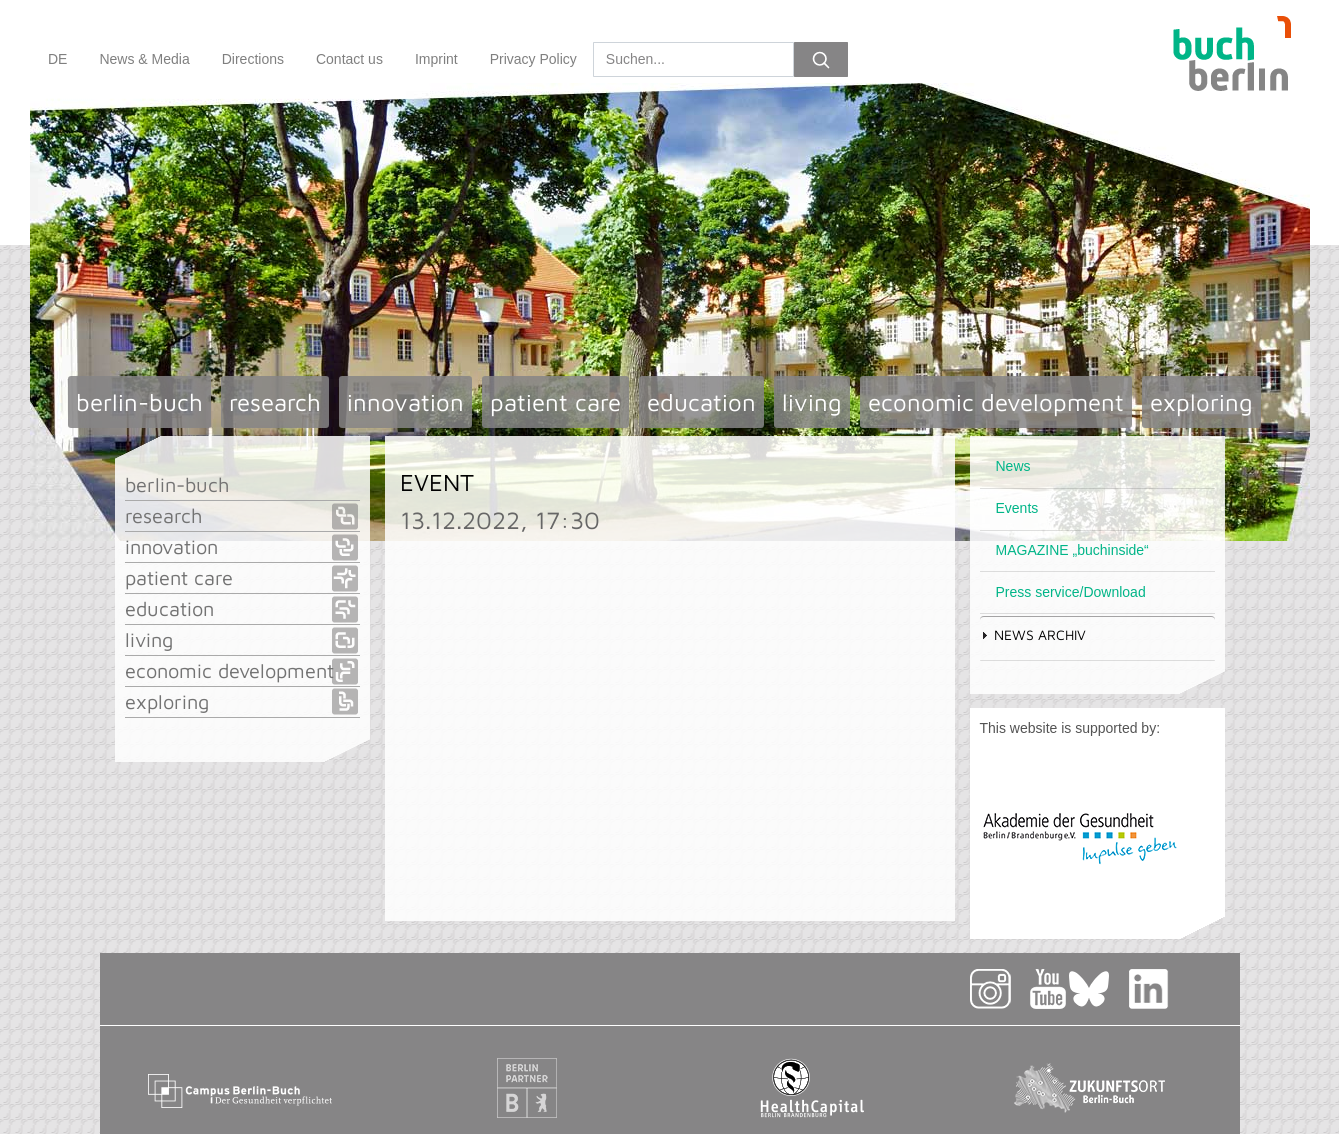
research (275, 402)
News (1013, 466)
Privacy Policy (533, 59)
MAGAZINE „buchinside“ (1072, 550)
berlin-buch (139, 402)
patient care (555, 402)
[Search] (693, 59)
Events (1017, 508)
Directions (253, 59)
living (812, 402)
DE (57, 59)
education (701, 402)
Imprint (436, 59)
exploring (1201, 402)
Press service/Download (1071, 592)
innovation (405, 402)
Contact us (349, 59)
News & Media (144, 59)
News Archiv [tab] (1033, 634)
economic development (996, 402)
